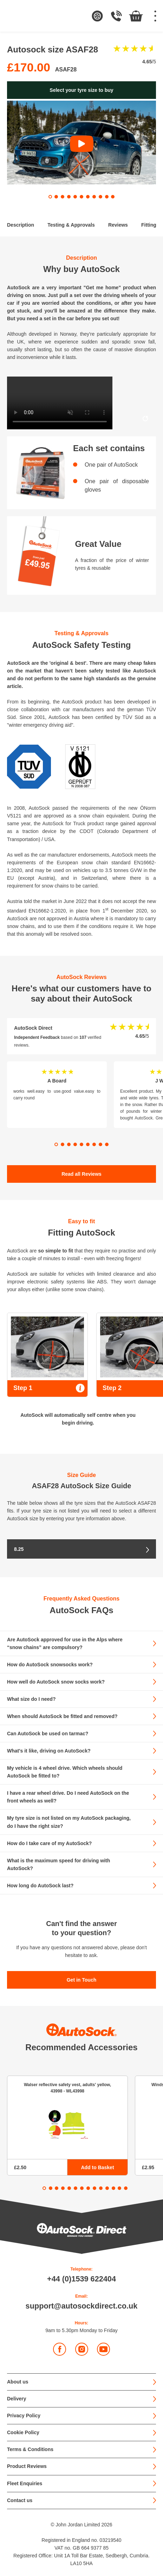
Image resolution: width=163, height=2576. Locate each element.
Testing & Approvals (71, 225)
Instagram (82, 2349)
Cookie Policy (23, 2432)
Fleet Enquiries (24, 2483)
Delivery (16, 2398)
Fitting (148, 225)
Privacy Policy (23, 2415)
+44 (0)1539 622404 (81, 2278)
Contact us (19, 2500)
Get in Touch (82, 1980)
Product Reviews (27, 2466)
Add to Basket (97, 2167)
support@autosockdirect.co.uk (82, 2306)
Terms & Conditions (30, 2449)
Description (20, 225)
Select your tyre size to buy (81, 90)
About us (17, 2382)
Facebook (60, 2349)
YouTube (104, 2349)
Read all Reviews (81, 1174)
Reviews (118, 225)
